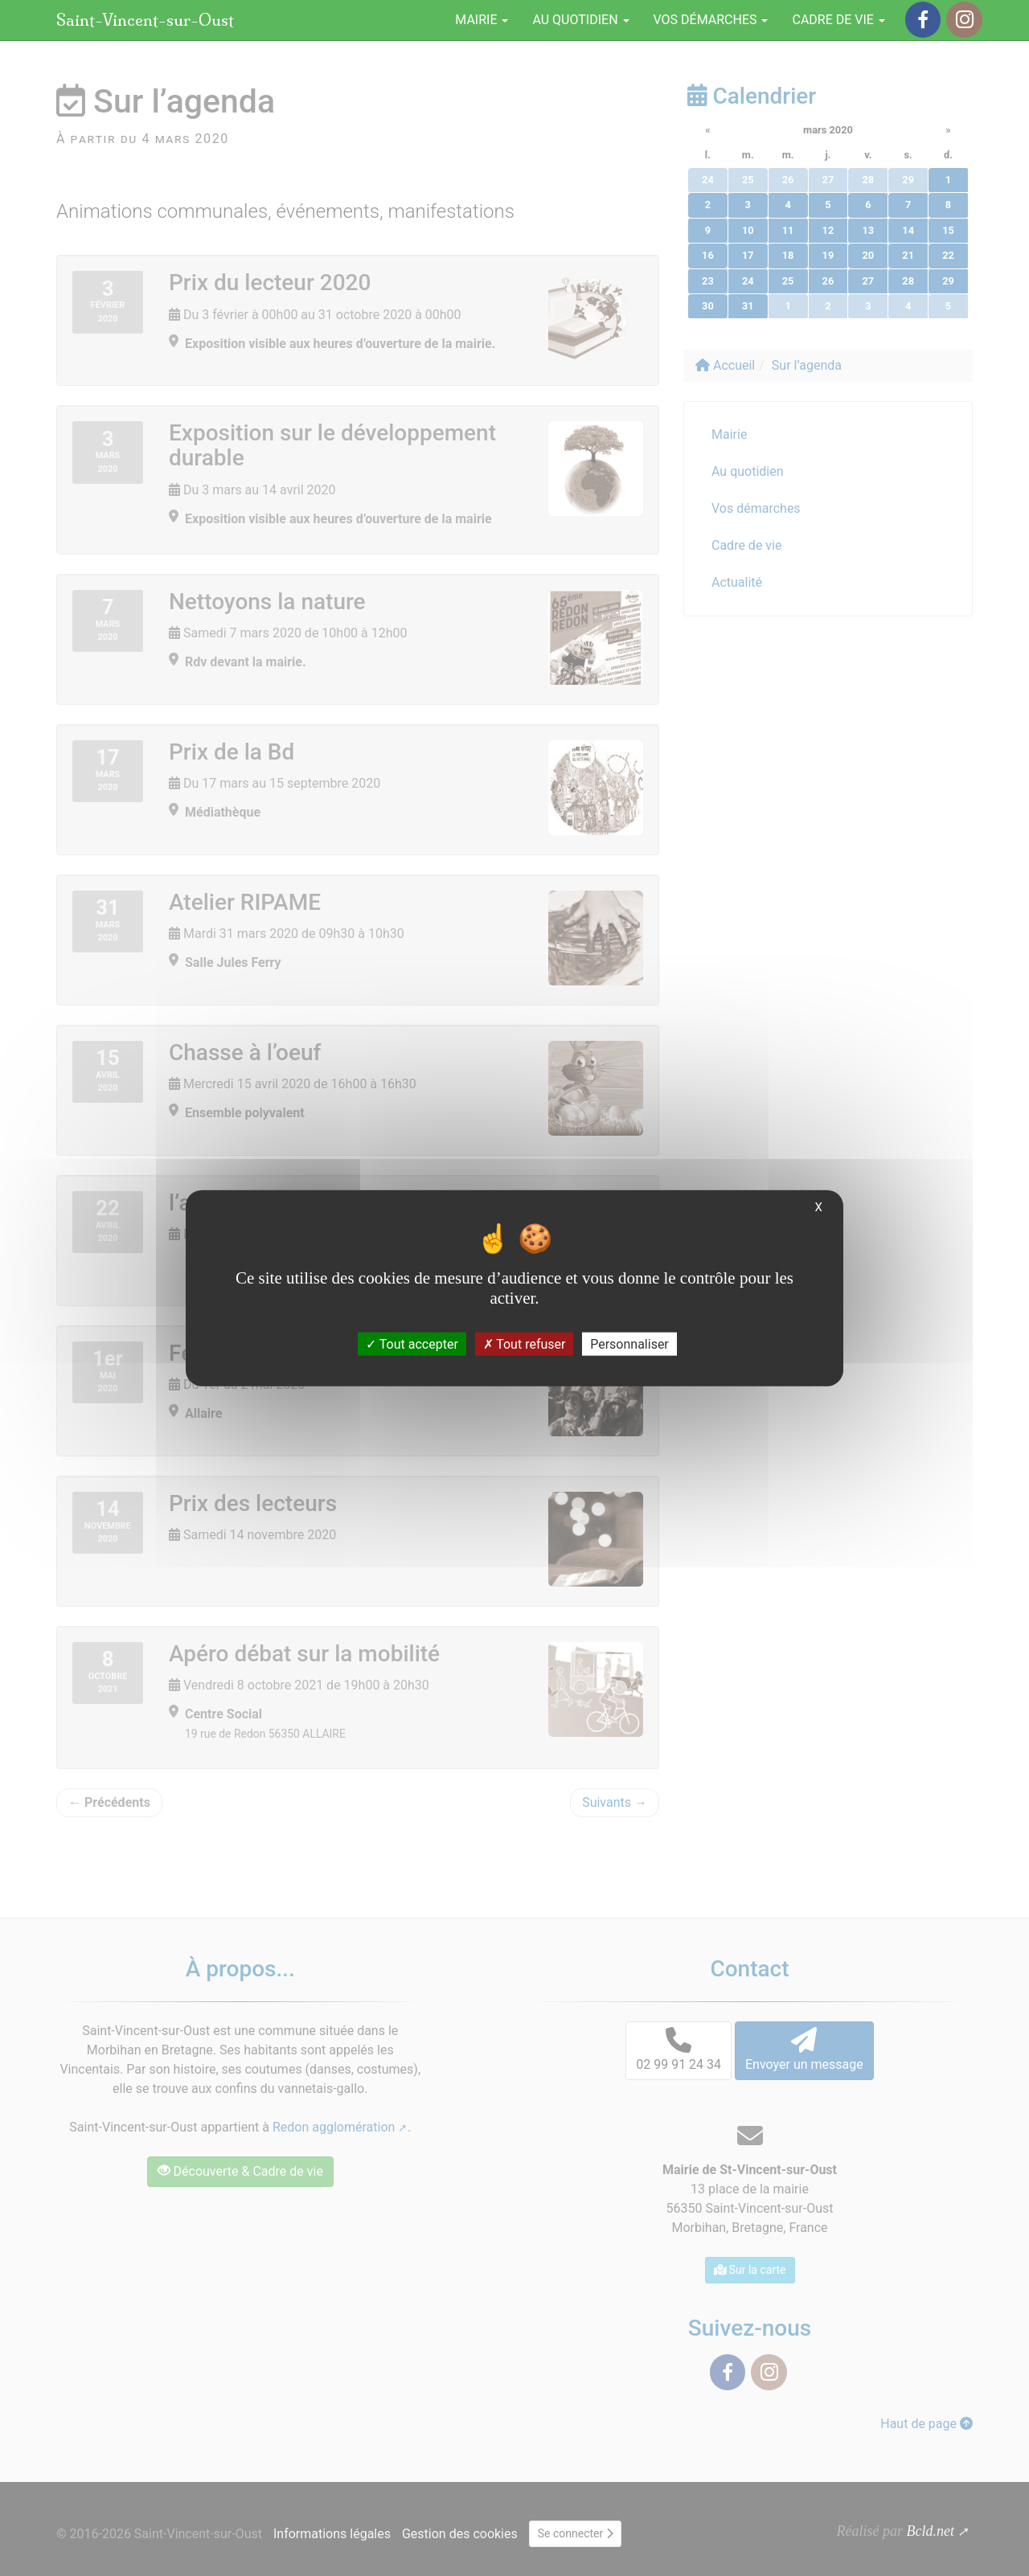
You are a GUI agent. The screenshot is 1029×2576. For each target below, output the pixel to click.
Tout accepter (412, 1344)
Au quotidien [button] (580, 19)
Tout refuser (524, 1344)
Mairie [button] (481, 19)
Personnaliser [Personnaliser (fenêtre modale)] (629, 1344)
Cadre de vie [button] (838, 19)
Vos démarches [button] (711, 19)
